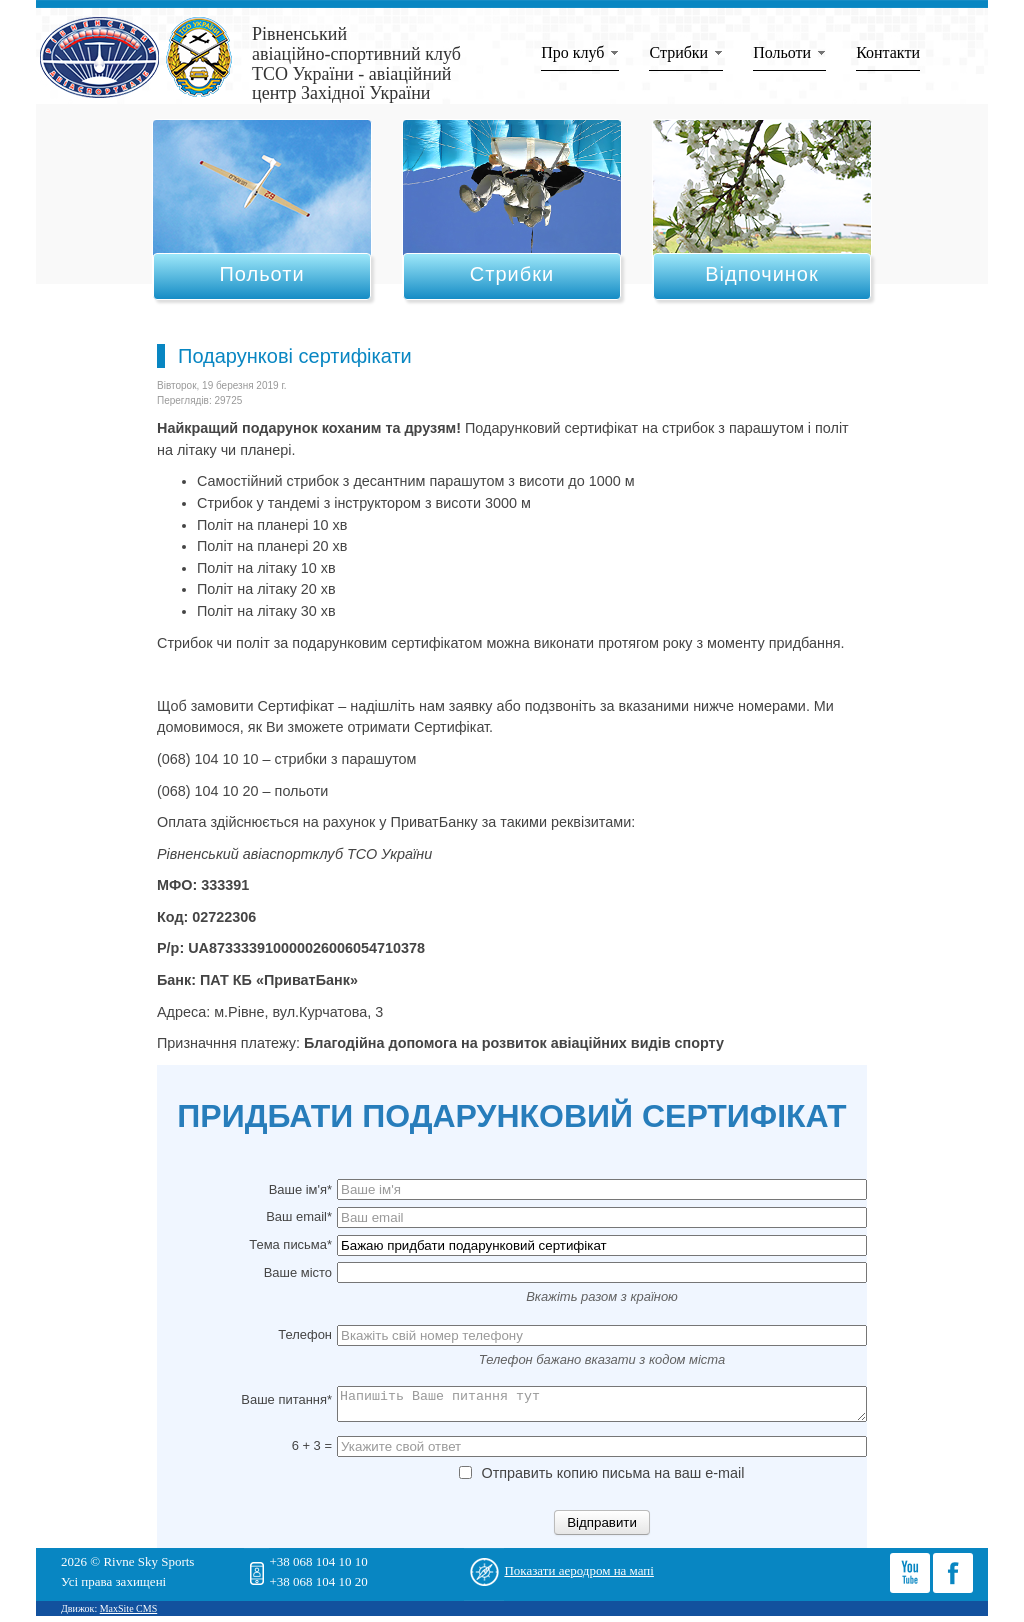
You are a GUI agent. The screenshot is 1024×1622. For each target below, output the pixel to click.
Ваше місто (298, 1272)
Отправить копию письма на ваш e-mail (601, 1479)
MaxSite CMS (129, 1614)
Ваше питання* (286, 1399)
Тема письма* (290, 1244)
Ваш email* (299, 1216)
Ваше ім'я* (300, 1189)
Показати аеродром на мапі (579, 1576)
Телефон (305, 1334)
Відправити (602, 1528)
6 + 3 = (312, 1451)
